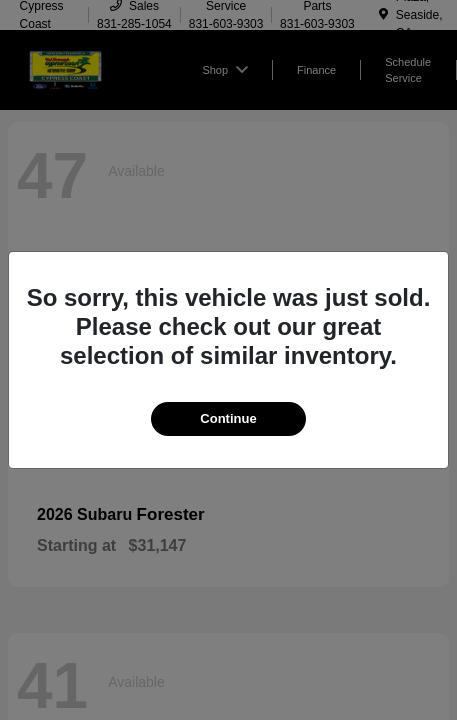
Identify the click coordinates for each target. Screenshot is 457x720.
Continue (228, 418)
